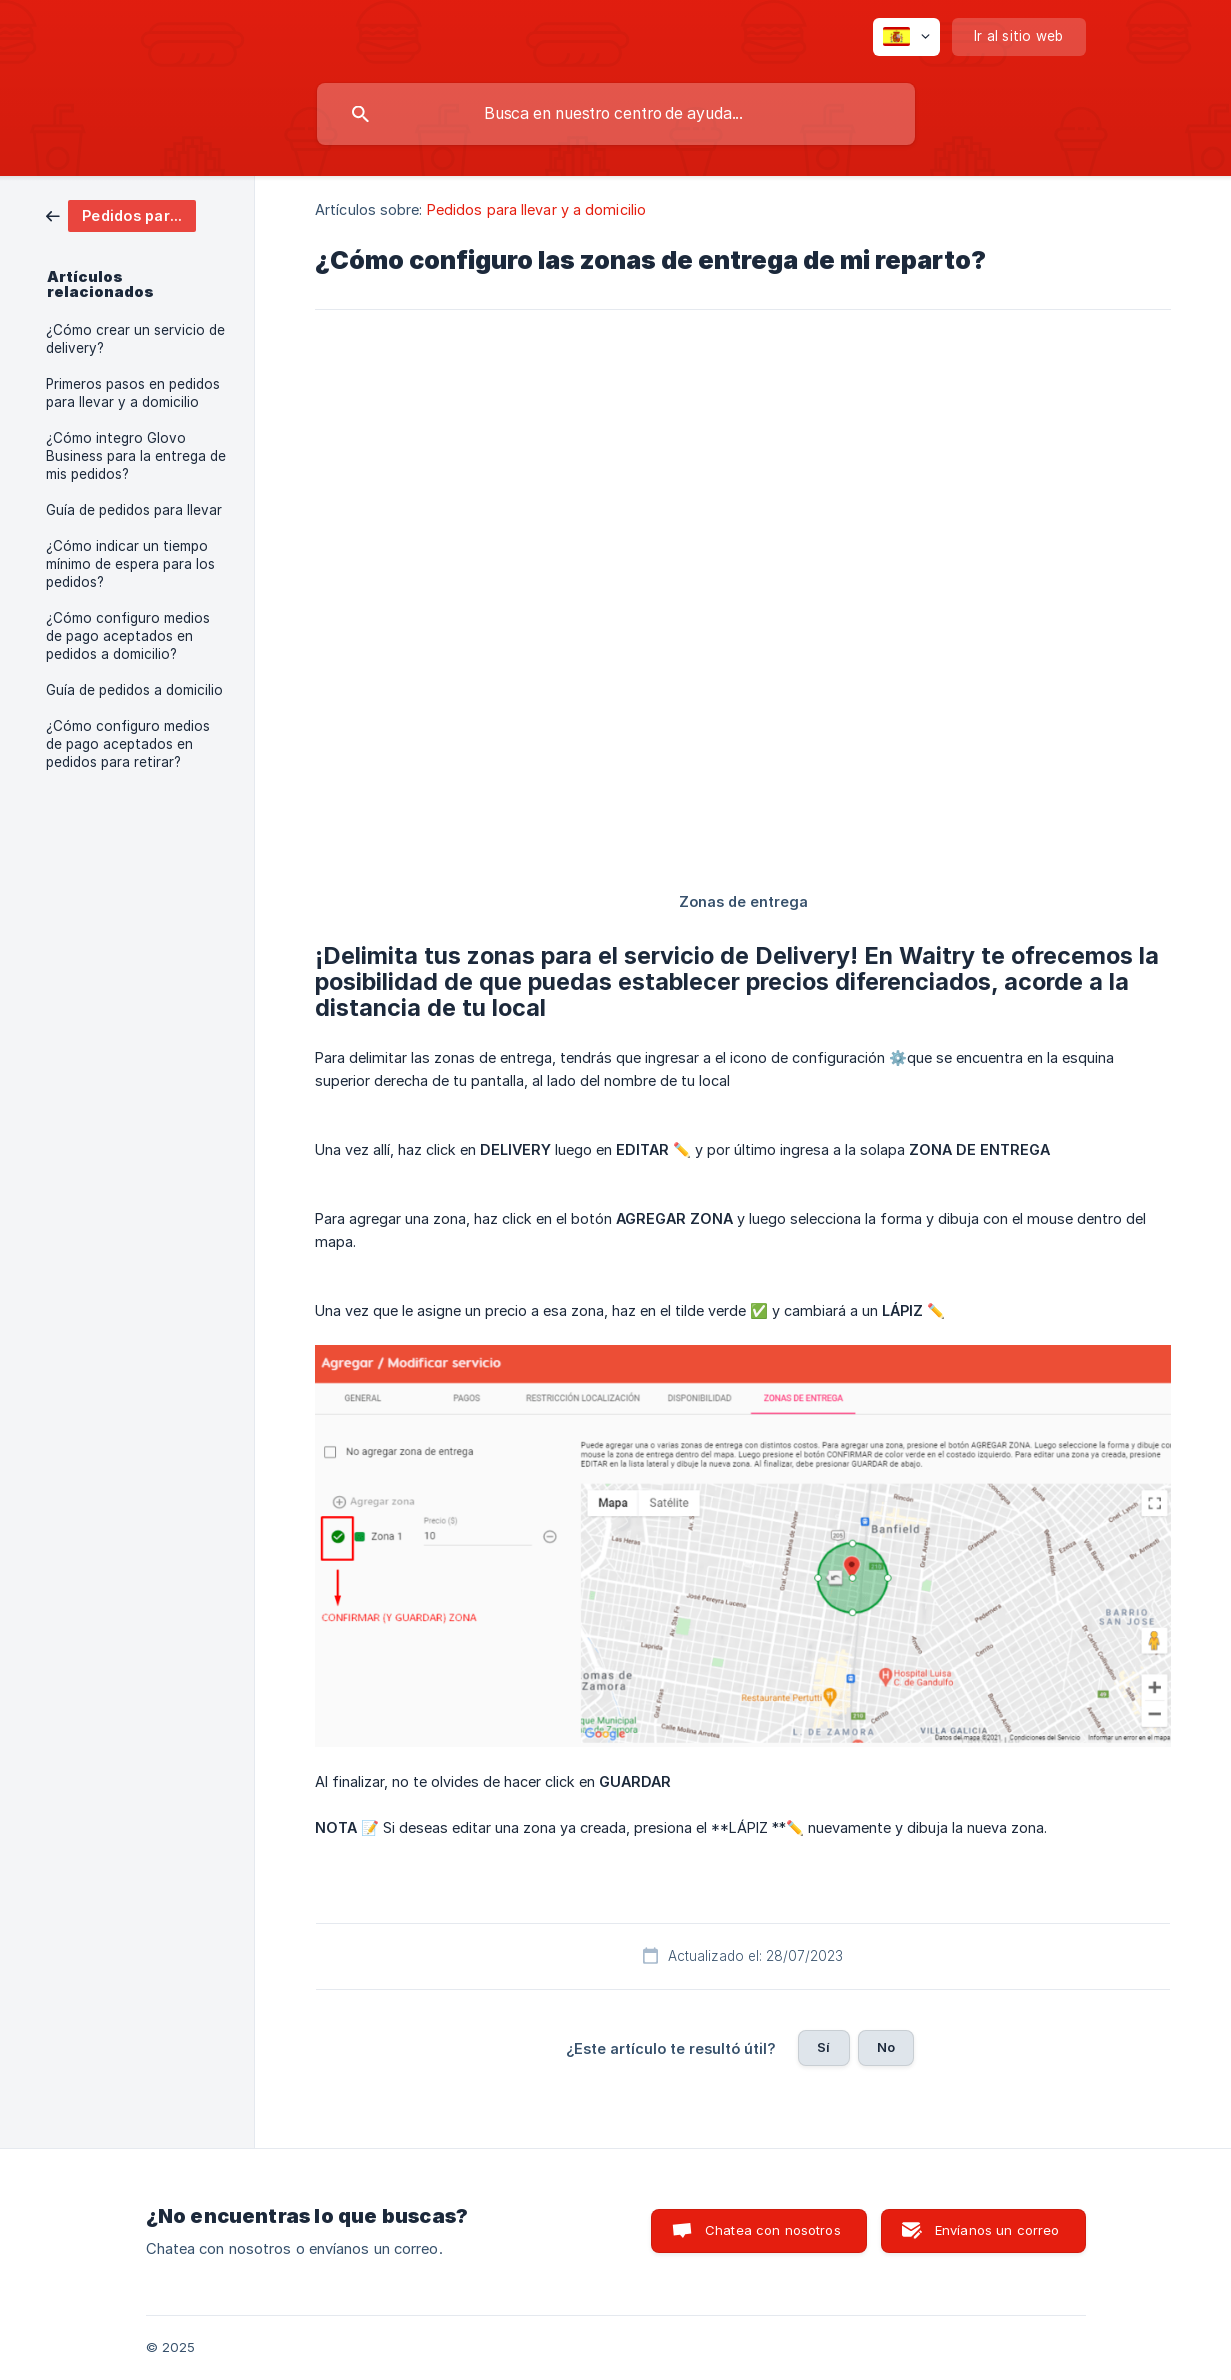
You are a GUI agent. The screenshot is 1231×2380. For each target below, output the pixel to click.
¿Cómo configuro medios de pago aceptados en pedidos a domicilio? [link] (128, 636)
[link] (121, 214)
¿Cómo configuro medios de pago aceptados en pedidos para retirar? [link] (128, 744)
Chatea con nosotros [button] (773, 2230)
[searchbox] (616, 114)
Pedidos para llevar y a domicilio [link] (536, 209)
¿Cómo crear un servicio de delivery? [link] (135, 339)
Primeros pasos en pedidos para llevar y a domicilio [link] (133, 393)
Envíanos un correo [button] (997, 2230)
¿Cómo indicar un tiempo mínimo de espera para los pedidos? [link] (130, 564)
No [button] (886, 2047)
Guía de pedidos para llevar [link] (134, 510)
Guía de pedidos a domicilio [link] (134, 690)
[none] (906, 37)
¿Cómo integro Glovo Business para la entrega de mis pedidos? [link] (136, 456)
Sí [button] (823, 2047)
